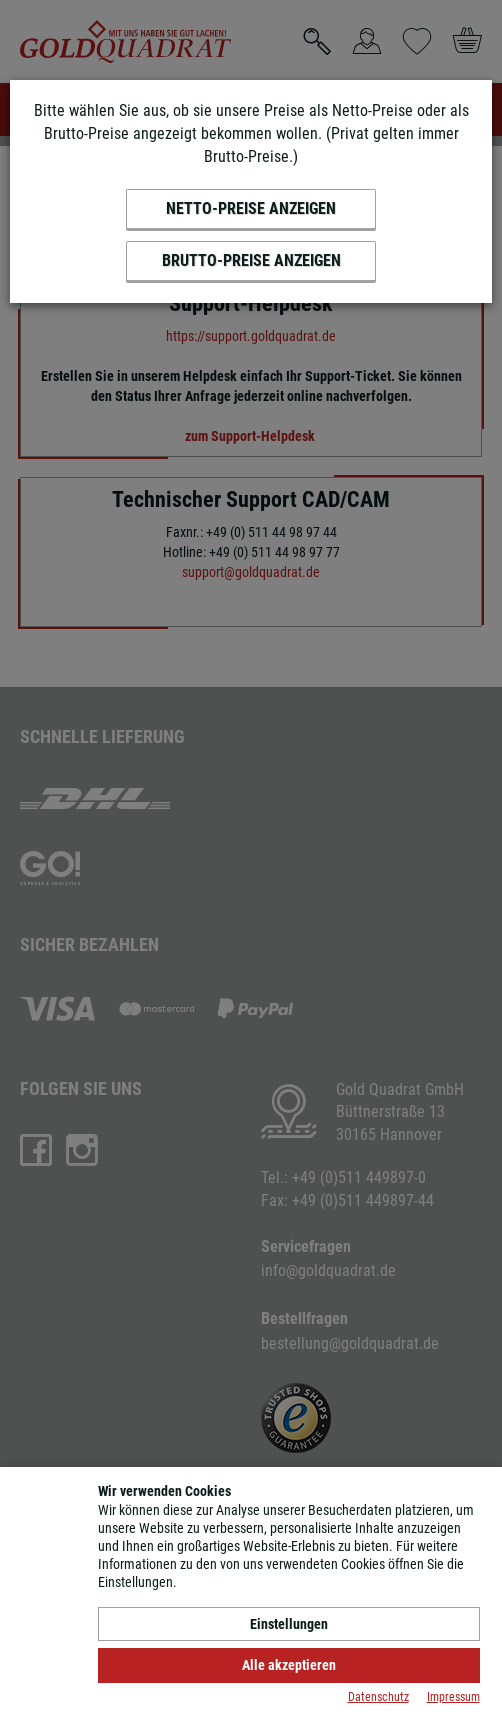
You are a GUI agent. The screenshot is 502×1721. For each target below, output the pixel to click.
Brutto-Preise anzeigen (251, 260)
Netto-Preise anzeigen (251, 208)
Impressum (453, 1697)
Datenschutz (378, 1697)
